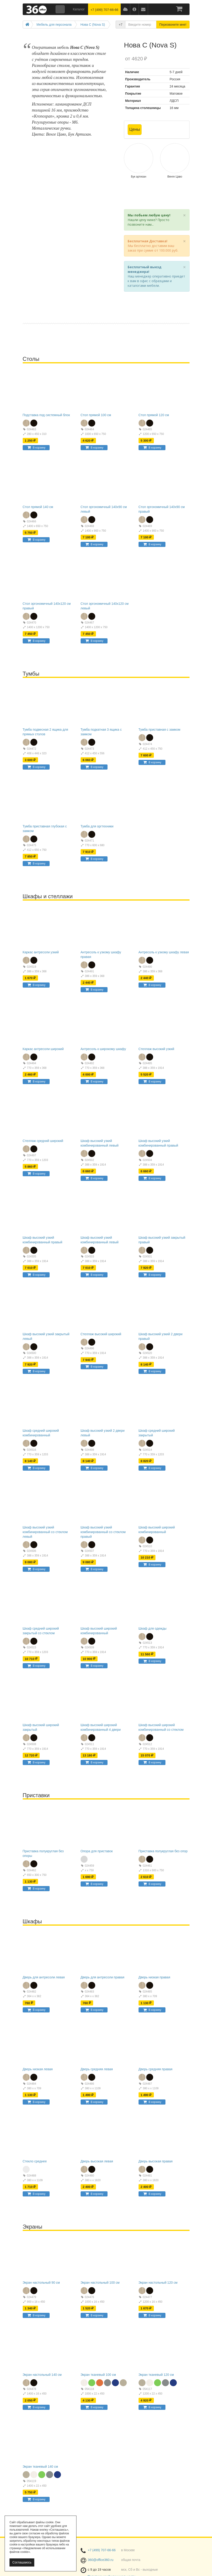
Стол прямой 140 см (38, 507)
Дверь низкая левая (38, 2069)
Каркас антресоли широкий (43, 1049)
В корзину (36, 447)
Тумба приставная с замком (159, 729)
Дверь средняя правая (156, 2069)
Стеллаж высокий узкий (156, 1049)
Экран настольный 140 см (42, 2374)
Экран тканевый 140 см (40, 2466)
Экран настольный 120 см (158, 2282)
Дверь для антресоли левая (44, 1977)
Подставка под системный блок (46, 415)
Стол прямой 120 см (154, 415)
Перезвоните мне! (172, 24)
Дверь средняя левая (97, 2069)
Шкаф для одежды (153, 1628)
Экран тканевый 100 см (98, 2374)
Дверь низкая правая (154, 1977)
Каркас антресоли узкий (41, 952)
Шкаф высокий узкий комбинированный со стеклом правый (103, 1531)
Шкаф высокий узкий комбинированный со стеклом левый (45, 1531)
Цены (134, 129)
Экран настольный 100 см (100, 2282)
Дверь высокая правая (156, 2161)
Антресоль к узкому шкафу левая (164, 952)
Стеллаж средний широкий (43, 1141)
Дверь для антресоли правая (102, 1977)
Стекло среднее (35, 2161)
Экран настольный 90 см (41, 2282)
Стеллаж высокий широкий (101, 1334)
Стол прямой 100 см (96, 415)
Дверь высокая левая (97, 2161)
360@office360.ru (100, 2560)
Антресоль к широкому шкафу (103, 1049)
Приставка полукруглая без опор (163, 1851)
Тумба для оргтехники (97, 826)
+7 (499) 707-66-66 (104, 10)
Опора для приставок (97, 1851)
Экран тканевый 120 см (156, 2374)
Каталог (79, 9)
